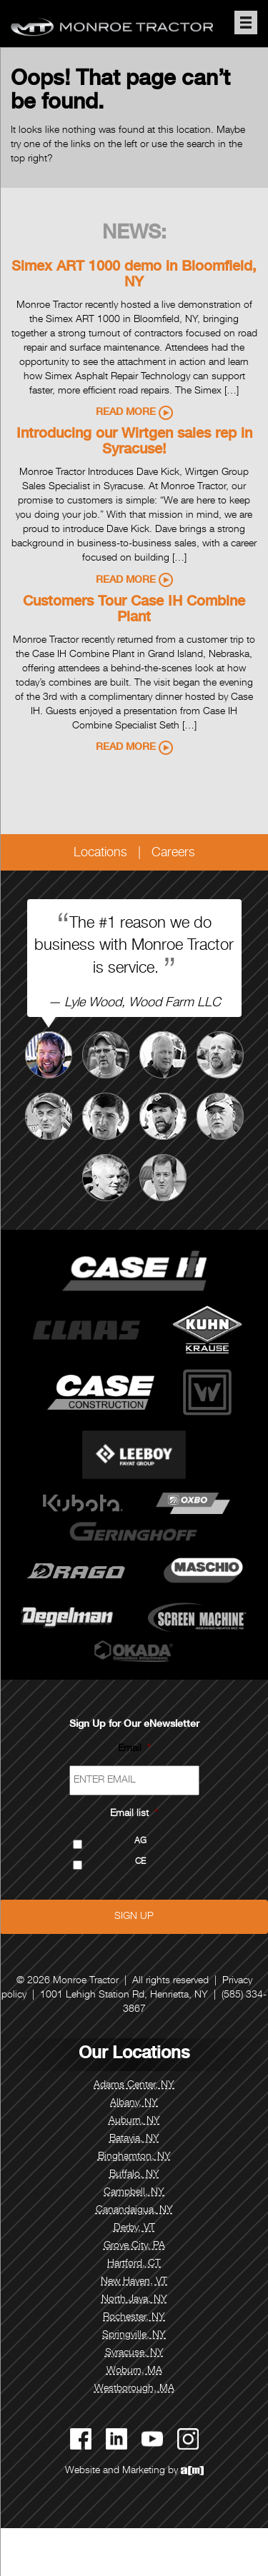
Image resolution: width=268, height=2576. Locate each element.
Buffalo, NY (134, 2175)
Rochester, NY (134, 2317)
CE (140, 1862)
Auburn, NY (134, 2121)
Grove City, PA (134, 2246)
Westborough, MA (134, 2389)
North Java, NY (134, 2300)
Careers (173, 853)
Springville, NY (134, 2335)
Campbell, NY (134, 2192)
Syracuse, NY (134, 2353)
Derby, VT (134, 2228)
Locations (100, 853)
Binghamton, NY (134, 2157)
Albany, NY (134, 2103)
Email (134, 1749)
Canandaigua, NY (134, 2210)
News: (134, 234)
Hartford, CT (134, 2264)
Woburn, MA (134, 2371)
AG (140, 1841)
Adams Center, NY (134, 2085)
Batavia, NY (134, 2139)
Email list (134, 1814)
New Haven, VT (134, 2282)
